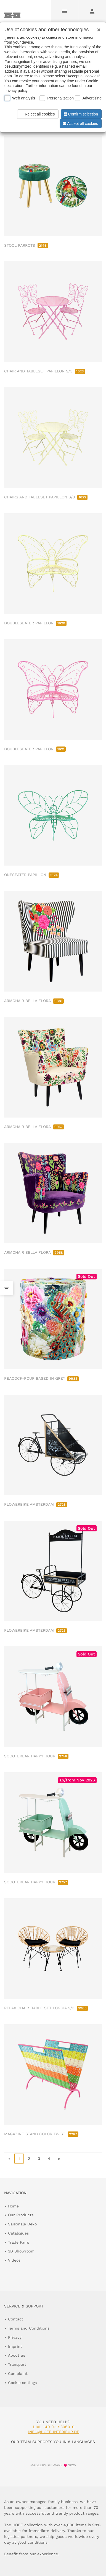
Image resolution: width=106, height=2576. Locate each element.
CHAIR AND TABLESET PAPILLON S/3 (44, 371)
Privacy (15, 2337)
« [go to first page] (9, 2158)
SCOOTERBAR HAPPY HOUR (36, 1756)
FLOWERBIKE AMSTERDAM (35, 1504)
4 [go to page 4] (49, 2158)
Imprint (15, 2346)
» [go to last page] (59, 2158)
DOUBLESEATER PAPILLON (35, 623)
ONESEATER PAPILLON (31, 874)
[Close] (97, 28)
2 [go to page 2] (29, 2158)
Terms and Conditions (28, 2328)
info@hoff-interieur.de (53, 2432)
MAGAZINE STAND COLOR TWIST (41, 2134)
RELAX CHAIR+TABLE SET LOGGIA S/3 (46, 2008)
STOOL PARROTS (26, 245)
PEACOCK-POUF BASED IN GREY (41, 1378)
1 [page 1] (19, 2158)
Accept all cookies (80, 123)
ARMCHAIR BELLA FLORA (34, 1000)
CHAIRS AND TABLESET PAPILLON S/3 (46, 497)
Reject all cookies (37, 114)
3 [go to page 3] (39, 2158)
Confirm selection (80, 114)
